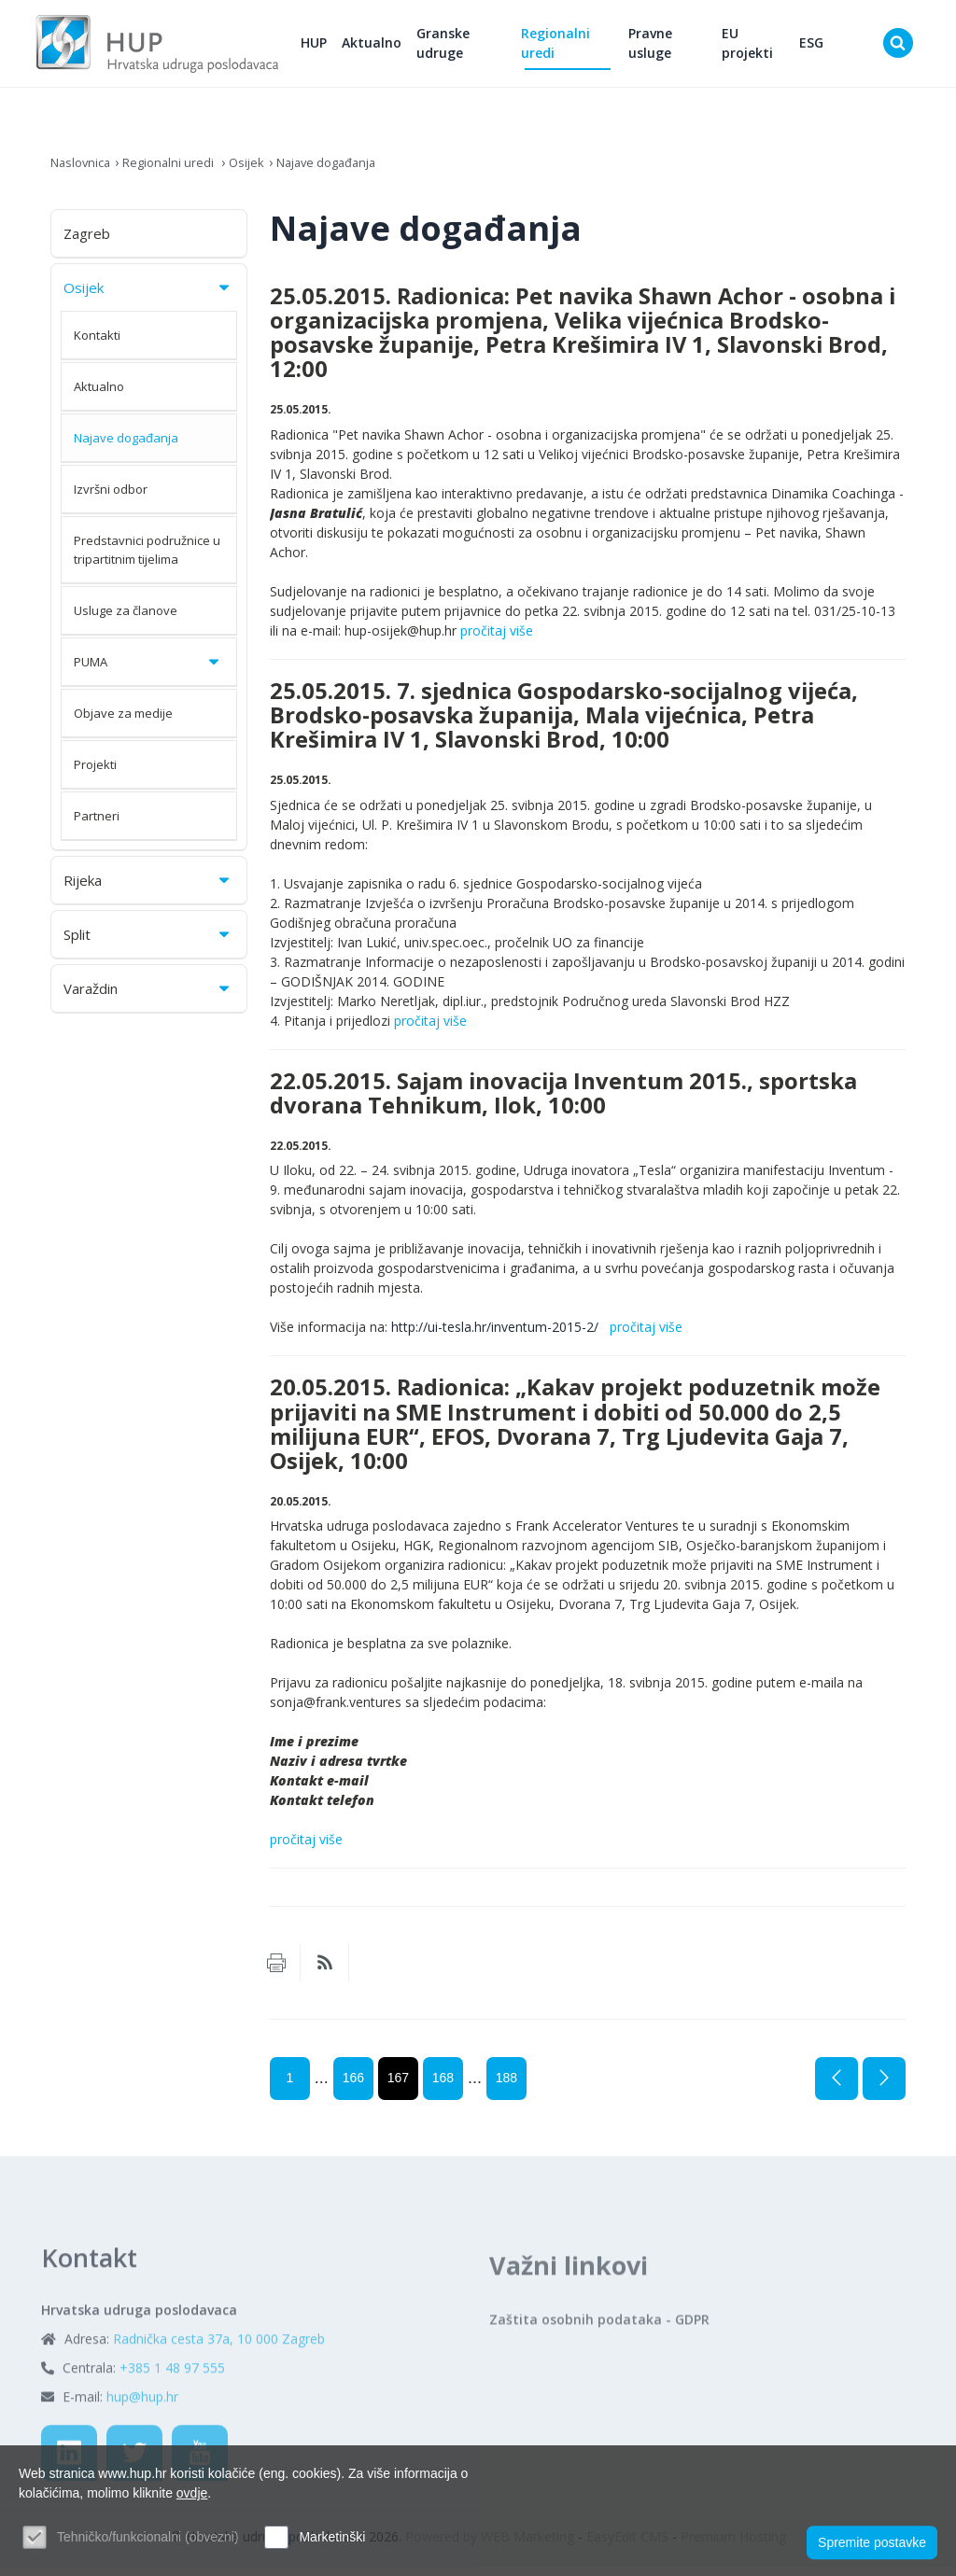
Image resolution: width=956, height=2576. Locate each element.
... (322, 2087)
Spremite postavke (872, 2539)
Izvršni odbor (111, 497)
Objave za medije (123, 721)
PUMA (148, 670)
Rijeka (147, 888)
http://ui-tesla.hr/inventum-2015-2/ (498, 1336)
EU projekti (758, 47)
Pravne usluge (667, 47)
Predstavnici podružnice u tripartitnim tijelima (147, 558)
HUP (345, 47)
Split (147, 942)
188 (506, 2086)
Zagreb (86, 241)
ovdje (191, 2492)
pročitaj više (496, 639)
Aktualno (403, 47)
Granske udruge (474, 47)
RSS (325, 1972)
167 (398, 2086)
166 (353, 2086)
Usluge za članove (125, 618)
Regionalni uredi (579, 47)
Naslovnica (83, 170)
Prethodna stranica (836, 2087)
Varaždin (147, 996)
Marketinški (332, 2536)
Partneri (97, 824)
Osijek (259, 170)
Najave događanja (346, 170)
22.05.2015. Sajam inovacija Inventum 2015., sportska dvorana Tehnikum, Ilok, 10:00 (563, 1101)
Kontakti (97, 343)
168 (443, 2086)
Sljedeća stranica (884, 2087)
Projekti (95, 772)
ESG (817, 47)
